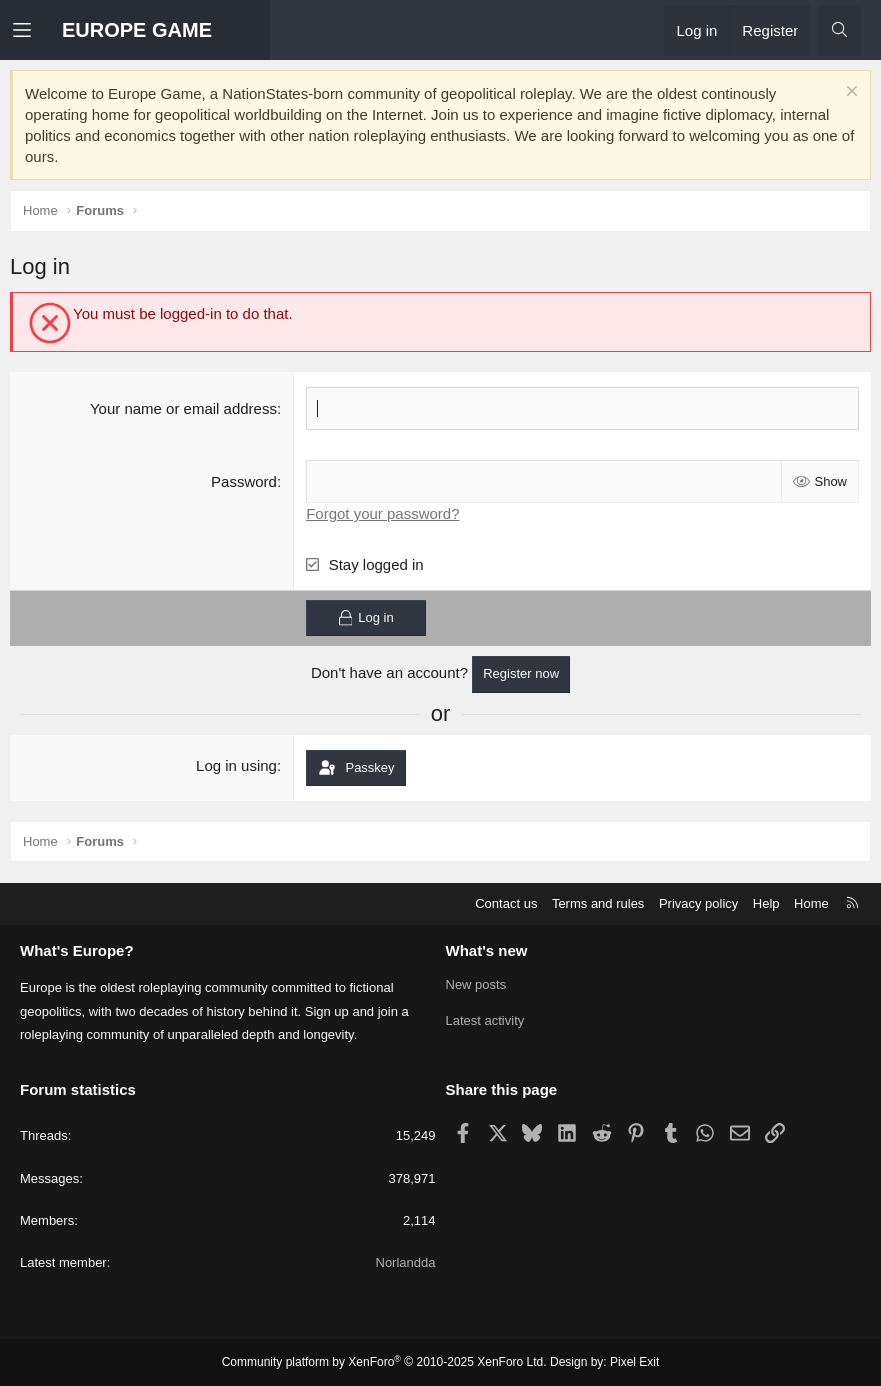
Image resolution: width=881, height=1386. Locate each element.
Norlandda (406, 1262)
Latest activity (485, 1020)
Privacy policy (698, 903)
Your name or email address (183, 408)
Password (244, 481)
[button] (37, 30)
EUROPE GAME (137, 30)
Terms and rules (598, 903)
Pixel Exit (634, 1362)
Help (766, 903)
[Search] (839, 30)
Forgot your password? (382, 513)
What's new (487, 950)
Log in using (236, 765)
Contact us (506, 903)
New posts (476, 984)
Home (811, 903)
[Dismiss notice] (849, 93)
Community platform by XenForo (384, 1362)
